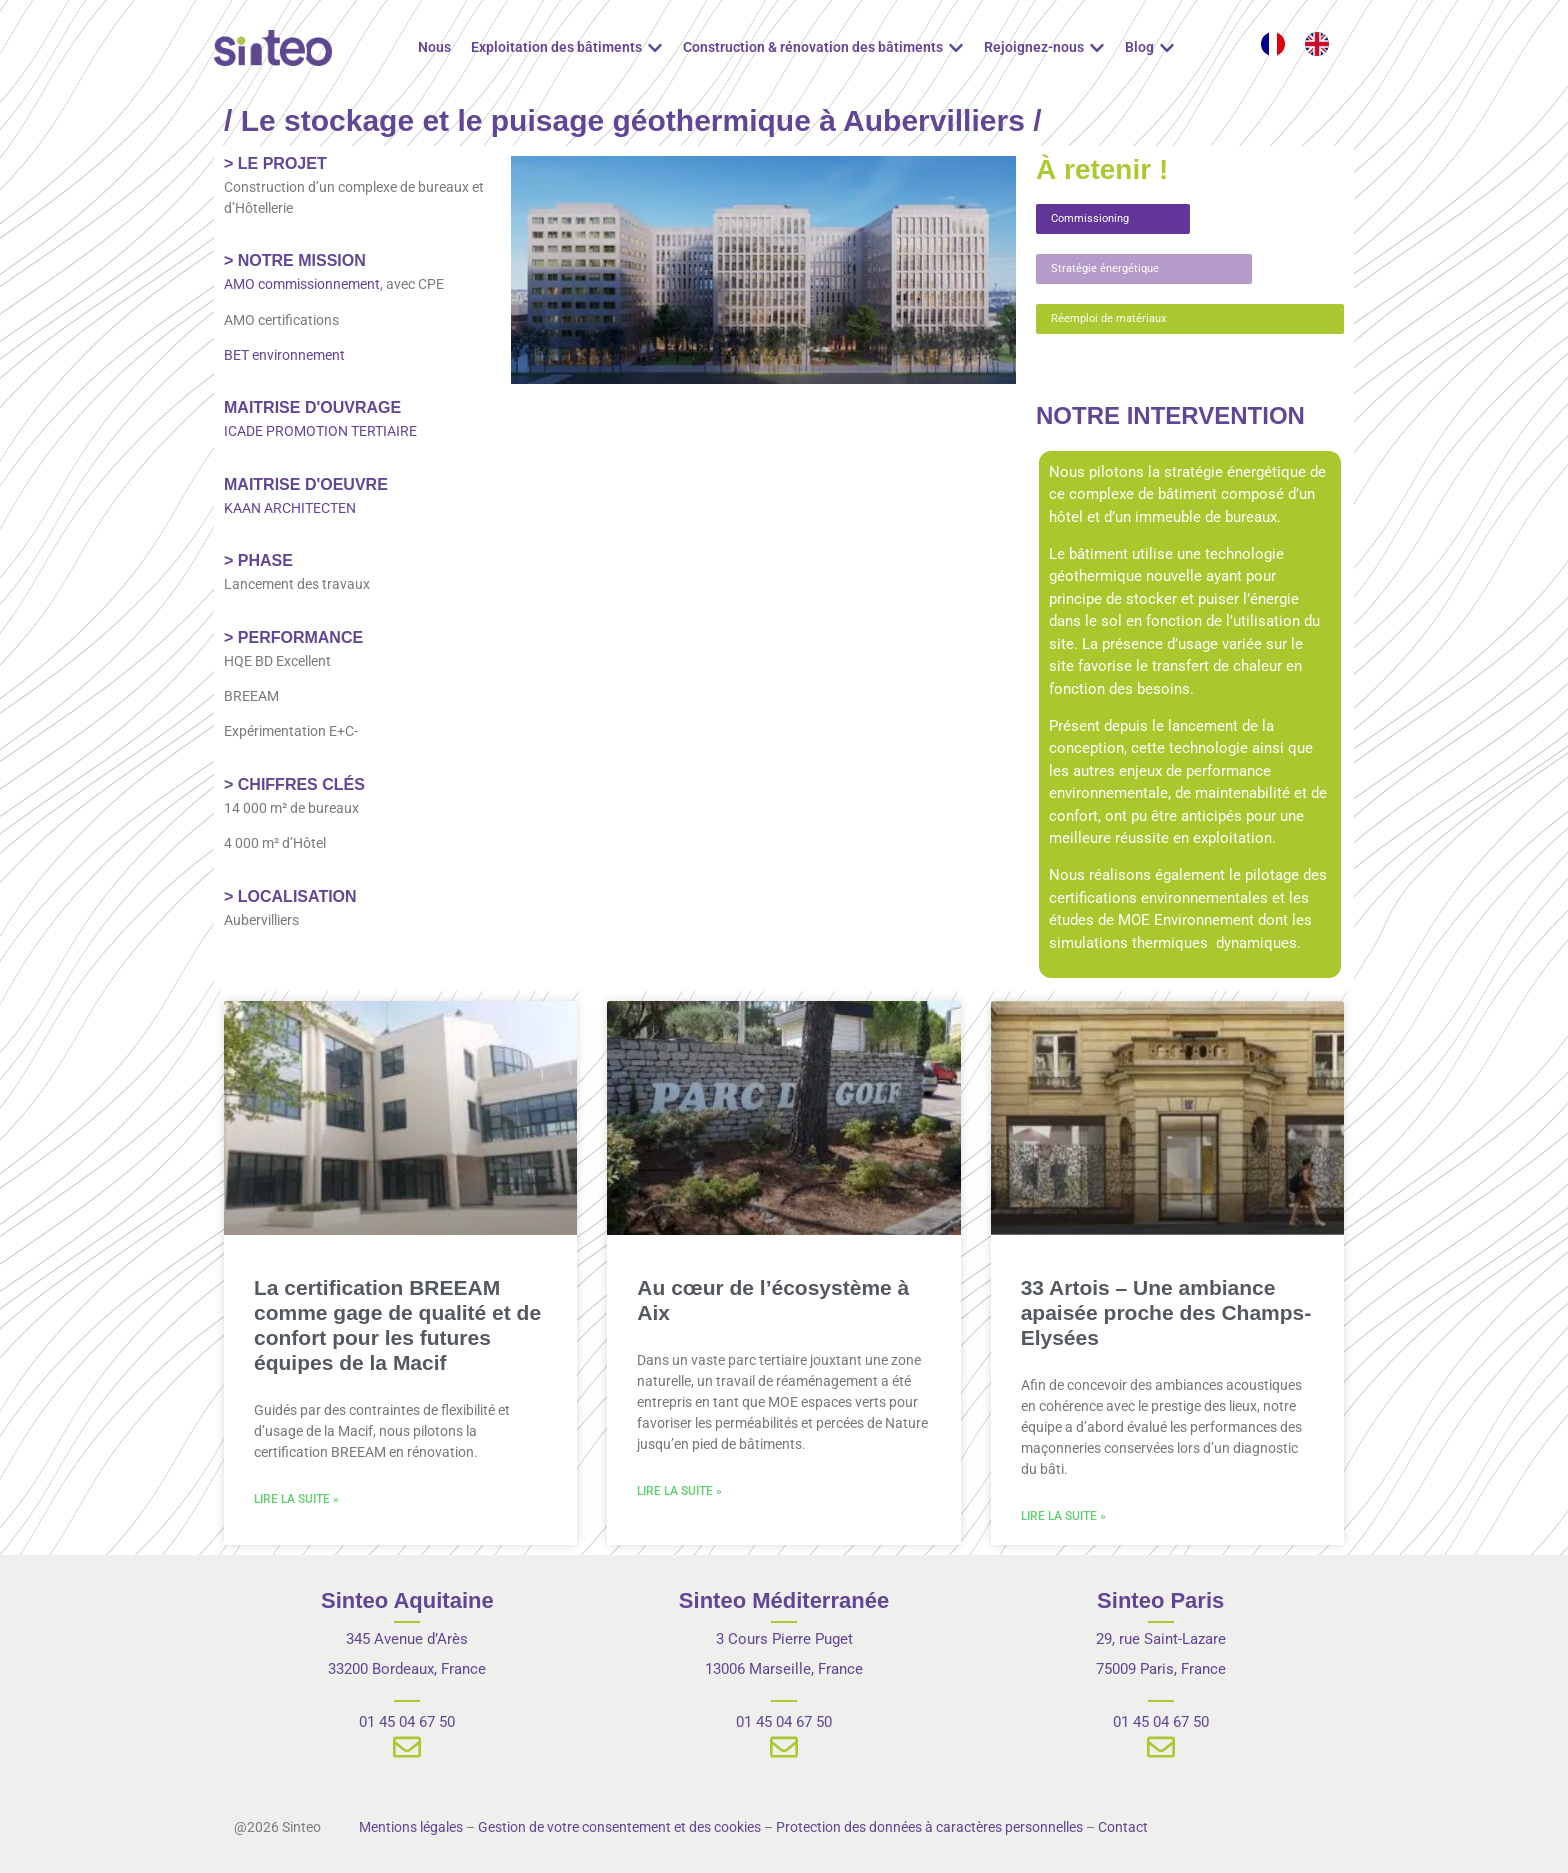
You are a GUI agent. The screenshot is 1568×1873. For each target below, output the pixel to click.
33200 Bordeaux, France (407, 1669)
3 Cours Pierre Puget (784, 1639)
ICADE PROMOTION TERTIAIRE (320, 431)
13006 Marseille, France (784, 1669)
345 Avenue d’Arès (407, 1639)
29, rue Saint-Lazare (1161, 1639)
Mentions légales (411, 1827)
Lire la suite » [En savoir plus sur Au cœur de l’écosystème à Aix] (679, 1491)
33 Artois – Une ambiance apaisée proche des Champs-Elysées (1166, 1312)
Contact (1123, 1827)
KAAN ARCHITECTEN (290, 508)
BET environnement (284, 355)
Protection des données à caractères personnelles (929, 1827)
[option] (1322, 44)
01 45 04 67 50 (407, 1722)
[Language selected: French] (1305, 44)
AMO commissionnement (302, 284)
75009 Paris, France (1161, 1669)
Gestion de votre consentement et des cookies (619, 1827)
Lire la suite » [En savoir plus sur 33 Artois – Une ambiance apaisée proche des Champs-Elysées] (1063, 1516)
